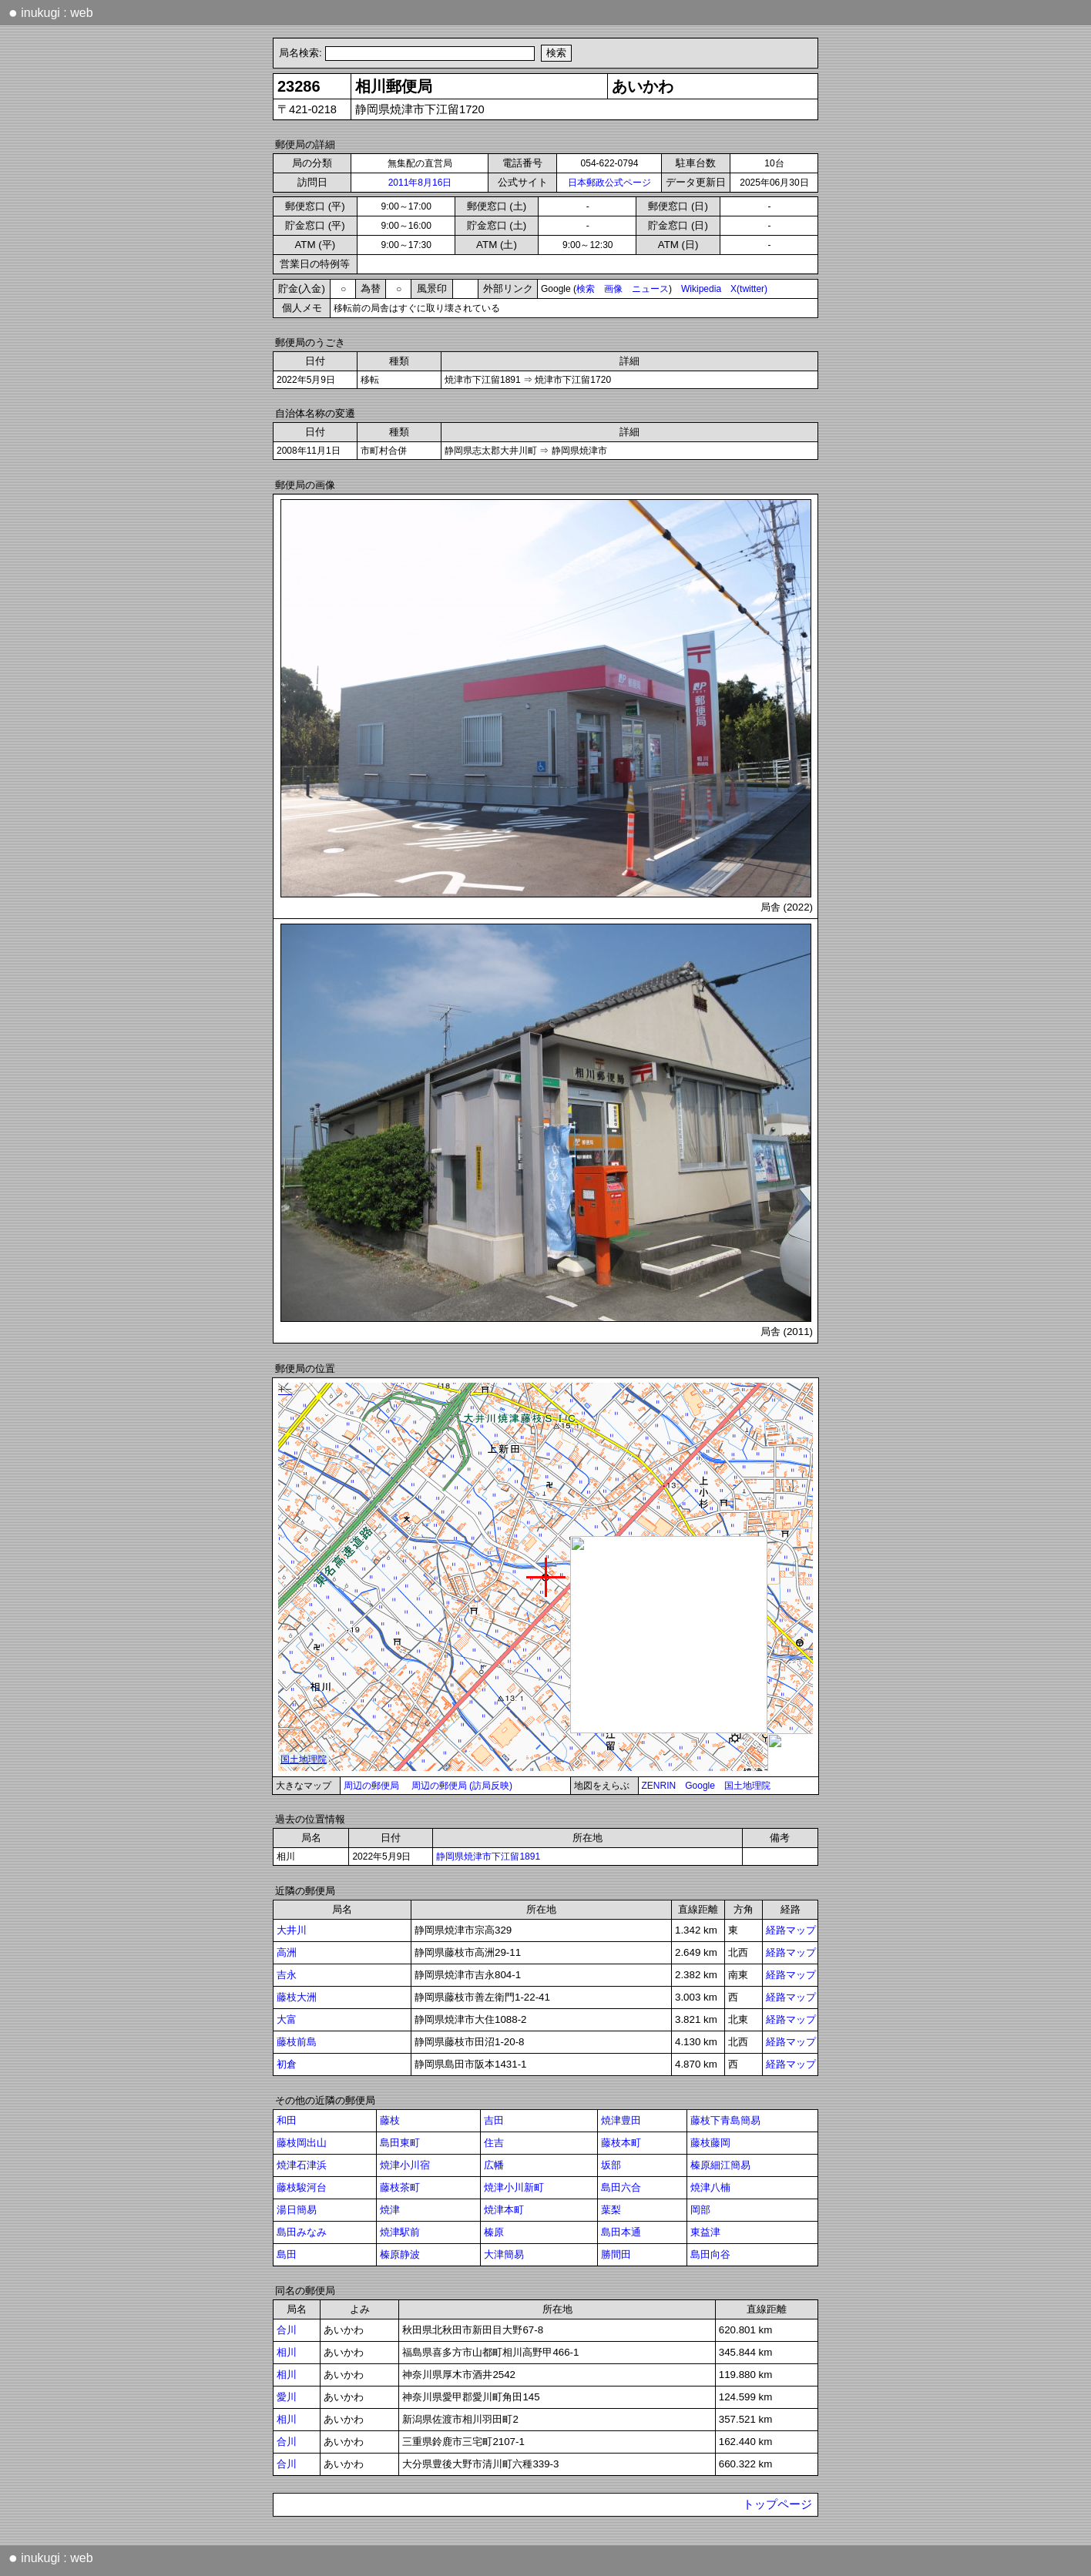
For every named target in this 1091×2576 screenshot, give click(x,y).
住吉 (494, 2142)
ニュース (650, 288)
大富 (287, 2019)
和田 (287, 2120)
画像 (613, 288)
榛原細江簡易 (720, 2165)
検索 (585, 288)
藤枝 (390, 2120)
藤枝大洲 (297, 1997)
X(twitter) (748, 288)
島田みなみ (302, 2232)
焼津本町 (504, 2209)
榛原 (494, 2232)
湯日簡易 (297, 2209)
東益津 (705, 2232)
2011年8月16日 (420, 182)
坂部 (611, 2165)
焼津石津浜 (302, 2165)
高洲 (287, 1952)
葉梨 (611, 2209)
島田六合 (621, 2187)
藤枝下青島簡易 (725, 2120)
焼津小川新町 (514, 2187)
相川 (287, 2352)
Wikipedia (701, 288)
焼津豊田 (621, 2120)
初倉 (287, 2064)
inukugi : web (50, 12)
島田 (287, 2254)
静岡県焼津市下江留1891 (488, 1856)
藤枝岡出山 (302, 2142)
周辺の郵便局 (371, 1785)
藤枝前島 (297, 2042)
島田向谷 (710, 2254)
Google (700, 1785)
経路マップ (791, 1930)
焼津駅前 (400, 2232)
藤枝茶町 (400, 2187)
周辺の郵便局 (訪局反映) (461, 1785)
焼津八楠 (710, 2187)
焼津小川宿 (405, 2165)
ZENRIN (659, 1785)
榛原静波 (400, 2254)
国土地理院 (747, 1785)
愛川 (287, 2397)
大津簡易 (504, 2254)
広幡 (494, 2165)
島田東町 (400, 2142)
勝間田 (616, 2254)
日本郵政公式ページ (609, 182)
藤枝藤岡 (710, 2142)
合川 (287, 2330)
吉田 (494, 2120)
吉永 (287, 1975)
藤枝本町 (621, 2142)
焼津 (390, 2209)
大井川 (292, 1930)
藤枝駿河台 (302, 2187)
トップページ (777, 2504)
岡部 (700, 2209)
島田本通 (621, 2232)
